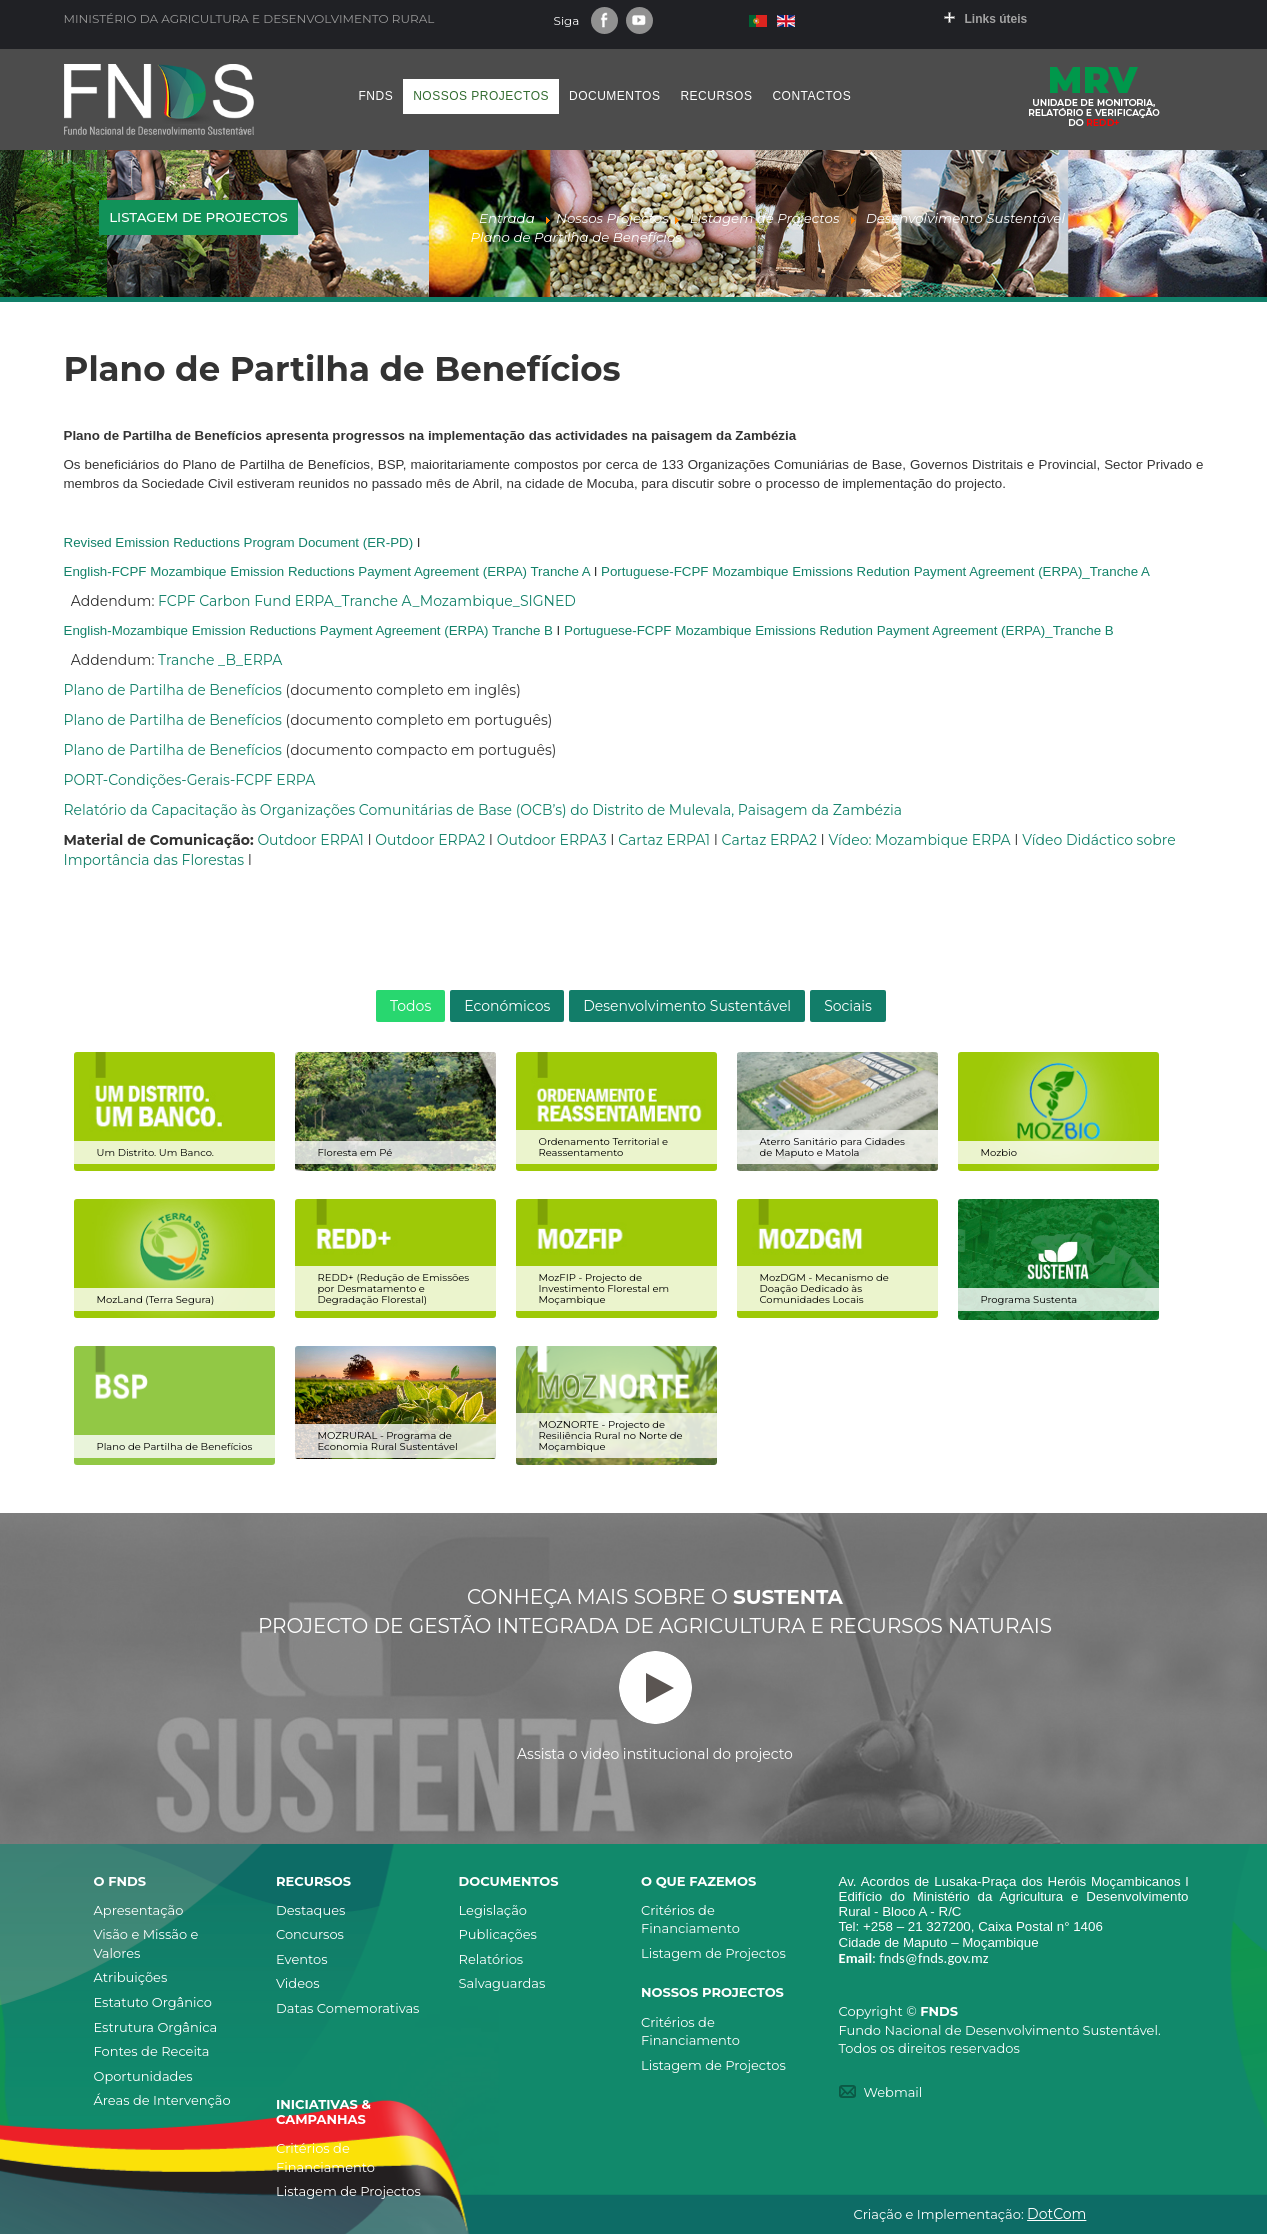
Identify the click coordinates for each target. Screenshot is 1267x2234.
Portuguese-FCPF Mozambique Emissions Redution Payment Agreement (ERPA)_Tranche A (875, 571)
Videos (298, 1983)
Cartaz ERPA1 (664, 840)
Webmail (893, 2092)
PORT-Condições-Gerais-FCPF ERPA (190, 780)
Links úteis (996, 19)
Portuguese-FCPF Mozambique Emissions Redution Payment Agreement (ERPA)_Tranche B (839, 630)
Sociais (848, 1006)
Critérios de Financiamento (690, 1919)
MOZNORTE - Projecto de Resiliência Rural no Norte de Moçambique (611, 1435)
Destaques (310, 1910)
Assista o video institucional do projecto (655, 1707)
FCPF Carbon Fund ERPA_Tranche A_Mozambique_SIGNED (367, 601)
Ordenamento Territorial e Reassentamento (604, 1147)
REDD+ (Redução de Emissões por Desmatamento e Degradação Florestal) (394, 1288)
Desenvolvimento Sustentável (687, 1006)
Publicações (498, 1934)
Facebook (604, 20)
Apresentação (139, 1910)
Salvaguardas (502, 1983)
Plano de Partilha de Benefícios (173, 690)
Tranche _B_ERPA (220, 660)
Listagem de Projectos (713, 1953)
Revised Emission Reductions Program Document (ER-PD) (239, 542)
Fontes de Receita (152, 2051)
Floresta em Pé (355, 1152)
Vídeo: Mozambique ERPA (919, 840)
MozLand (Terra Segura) (156, 1299)
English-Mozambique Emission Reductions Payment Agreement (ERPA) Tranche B (308, 630)
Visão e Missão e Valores (146, 1943)
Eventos (302, 1959)
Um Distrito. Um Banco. (155, 1152)
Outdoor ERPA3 (552, 840)
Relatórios (491, 1959)
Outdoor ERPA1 (310, 840)
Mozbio (999, 1152)
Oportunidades (143, 2076)
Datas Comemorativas (347, 2008)
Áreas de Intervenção (162, 2100)
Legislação (493, 1910)
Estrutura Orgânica (156, 2027)
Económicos (507, 1006)
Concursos (310, 1934)
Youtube (639, 20)
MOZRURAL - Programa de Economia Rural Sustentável (388, 1441)
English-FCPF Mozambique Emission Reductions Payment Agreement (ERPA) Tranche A (327, 571)
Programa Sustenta (1029, 1299)
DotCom (1056, 2214)
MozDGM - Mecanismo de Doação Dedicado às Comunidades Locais (824, 1288)
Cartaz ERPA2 (769, 840)
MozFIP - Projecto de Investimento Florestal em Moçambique (604, 1288)
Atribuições (131, 1977)
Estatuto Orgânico (153, 2002)
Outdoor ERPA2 (430, 840)
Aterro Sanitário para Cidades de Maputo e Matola (832, 1147)
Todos (410, 1006)
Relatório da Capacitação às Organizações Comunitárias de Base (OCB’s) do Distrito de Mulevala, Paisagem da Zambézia (483, 810)
